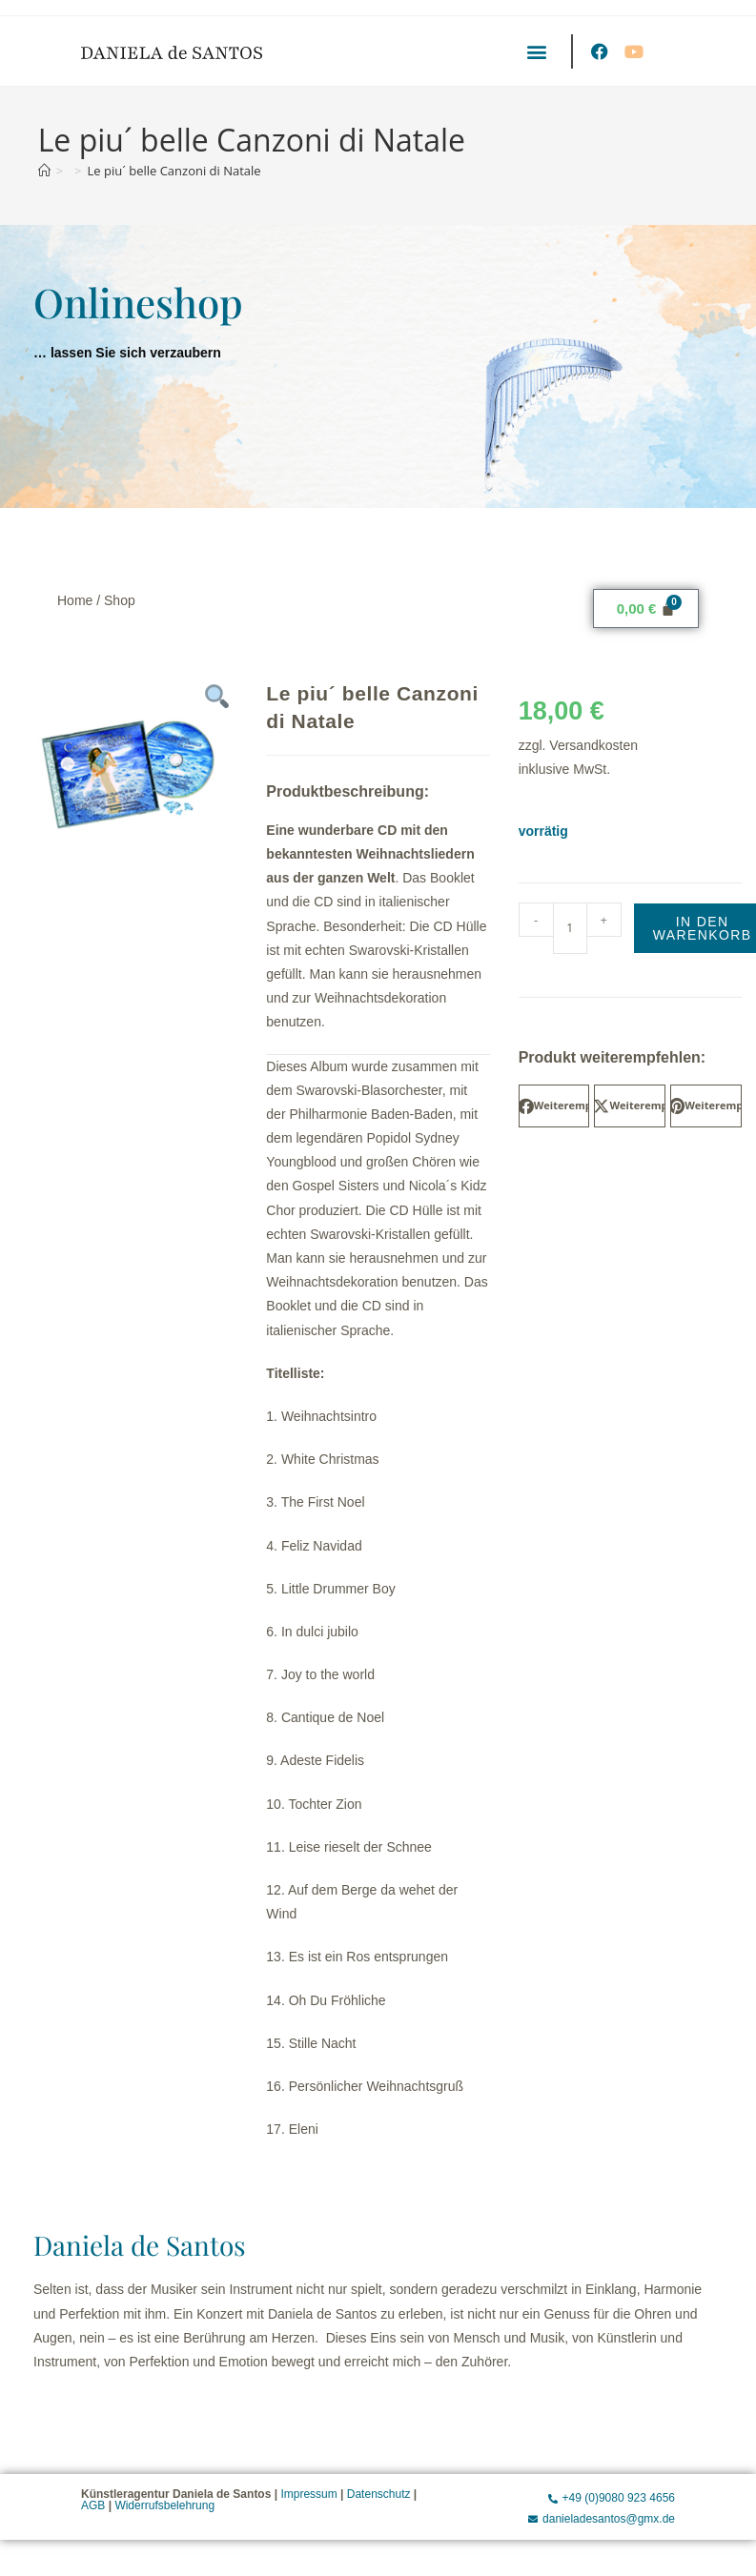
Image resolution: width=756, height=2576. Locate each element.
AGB (93, 2505)
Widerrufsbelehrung (164, 2505)
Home (74, 600)
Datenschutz (379, 2494)
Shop (119, 600)
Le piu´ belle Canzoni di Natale (174, 170)
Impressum (308, 2494)
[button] (536, 51)
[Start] (44, 170)
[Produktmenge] (570, 928)
